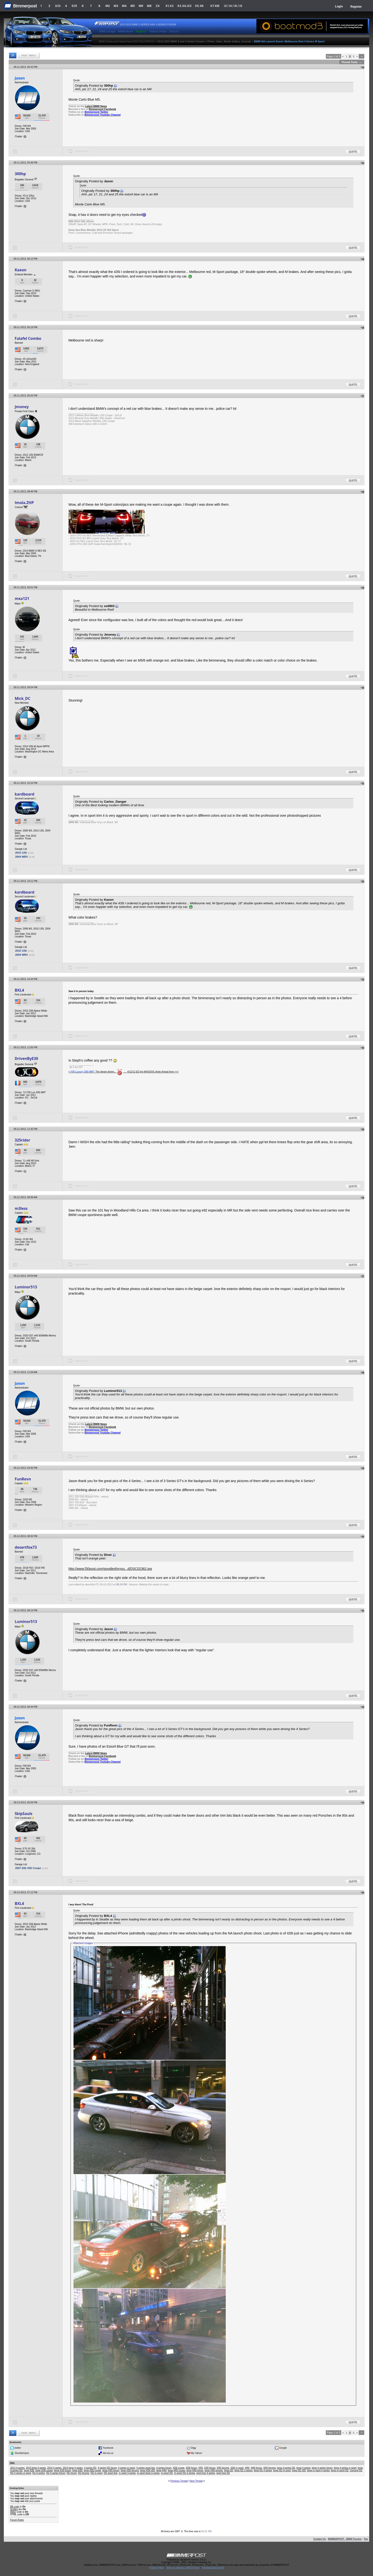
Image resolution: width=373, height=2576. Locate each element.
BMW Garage (107, 31)
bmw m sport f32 (339, 2470)
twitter (18, 2447)
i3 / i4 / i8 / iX (233, 6)
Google (283, 2447)
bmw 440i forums (214, 2470)
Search (173, 31)
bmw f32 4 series (263, 2470)
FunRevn (23, 1479)
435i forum (209, 2468)
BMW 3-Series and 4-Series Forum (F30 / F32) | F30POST (127, 41)
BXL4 (19, 990)
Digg (193, 2447)
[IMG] (13, 2512)
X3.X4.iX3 (184, 6)
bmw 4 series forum (322, 2468)
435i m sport (237, 2468)
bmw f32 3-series (244, 2470)
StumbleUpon (22, 2453)
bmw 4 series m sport (345, 2468)
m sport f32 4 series (184, 2473)
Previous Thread (179, 2481)
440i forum (256, 2468)
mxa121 (22, 598)
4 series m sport (126, 2468)
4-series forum (164, 2468)
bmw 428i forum (62, 2470)
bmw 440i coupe (176, 2470)
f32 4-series (38, 2473)
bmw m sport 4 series (318, 2470)
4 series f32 (90, 2468)
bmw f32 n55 (299, 2470)
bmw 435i (77, 2470)
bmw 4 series (303, 2468)
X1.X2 (169, 6)
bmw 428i (29, 2470)
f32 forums (83, 2473)
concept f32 (356, 2470)
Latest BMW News (96, 106)
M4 (124, 6)
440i (247, 2468)
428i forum (191, 2468)
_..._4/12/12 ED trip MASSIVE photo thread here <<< (151, 1071)
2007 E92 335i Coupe (28, 1868)
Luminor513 (26, 1287)
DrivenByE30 (26, 1058)
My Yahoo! (196, 2453)
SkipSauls (23, 1813)
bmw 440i (161, 2470)
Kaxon (20, 269)
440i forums (269, 2468)
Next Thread (196, 2481)
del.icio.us (108, 2453)
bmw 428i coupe (44, 2470)
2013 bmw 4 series (36, 2468)
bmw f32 (228, 2470)
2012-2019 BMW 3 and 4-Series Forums (180, 41)
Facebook (108, 2447)
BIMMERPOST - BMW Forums (345, 2539)
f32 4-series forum (55, 2473)
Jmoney (22, 406)
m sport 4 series (127, 2473)
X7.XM (214, 6)
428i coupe (178, 2468)
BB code (14, 2506)
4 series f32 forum (107, 2468)
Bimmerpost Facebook (102, 109)
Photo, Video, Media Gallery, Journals (229, 41)
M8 (149, 6)
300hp (20, 173)
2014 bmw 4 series (73, 2468)
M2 (107, 6)
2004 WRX (21, 856)
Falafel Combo (28, 338)
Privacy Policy (156, 2567)
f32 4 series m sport (20, 2473)
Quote (353, 151)
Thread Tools (349, 62)
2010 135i (21, 852)
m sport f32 (167, 2473)
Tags (12, 2463)
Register (356, 6)
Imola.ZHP (24, 502)
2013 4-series (17, 2468)
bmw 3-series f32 (286, 2468)
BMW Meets (125, 31)
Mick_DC (22, 698)
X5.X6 (199, 6)
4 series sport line (145, 2468)
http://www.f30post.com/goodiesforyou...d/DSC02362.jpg (110, 1569)
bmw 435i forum (111, 2470)
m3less (21, 1208)
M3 (116, 6)
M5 (132, 6)
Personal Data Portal (213, 2567)
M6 (141, 6)
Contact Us (319, 2539)
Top (366, 2539)
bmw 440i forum (194, 2470)
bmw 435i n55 (147, 2470)
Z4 (157, 6)
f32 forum (72, 2473)
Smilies (14, 2509)
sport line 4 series (205, 2473)
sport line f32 (223, 2473)
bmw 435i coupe (92, 2470)
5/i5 (74, 6)
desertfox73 (26, 1547)
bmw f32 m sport (282, 2470)
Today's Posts (158, 31)
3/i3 (57, 6)
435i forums (223, 2468)
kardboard (24, 794)
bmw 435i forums (130, 2470)
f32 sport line (110, 2473)
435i (200, 2468)
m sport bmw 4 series (148, 2473)
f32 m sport (97, 2473)
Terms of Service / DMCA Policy (183, 2567)
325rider (22, 1140)
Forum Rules (17, 2520)
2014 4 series (54, 2468)
